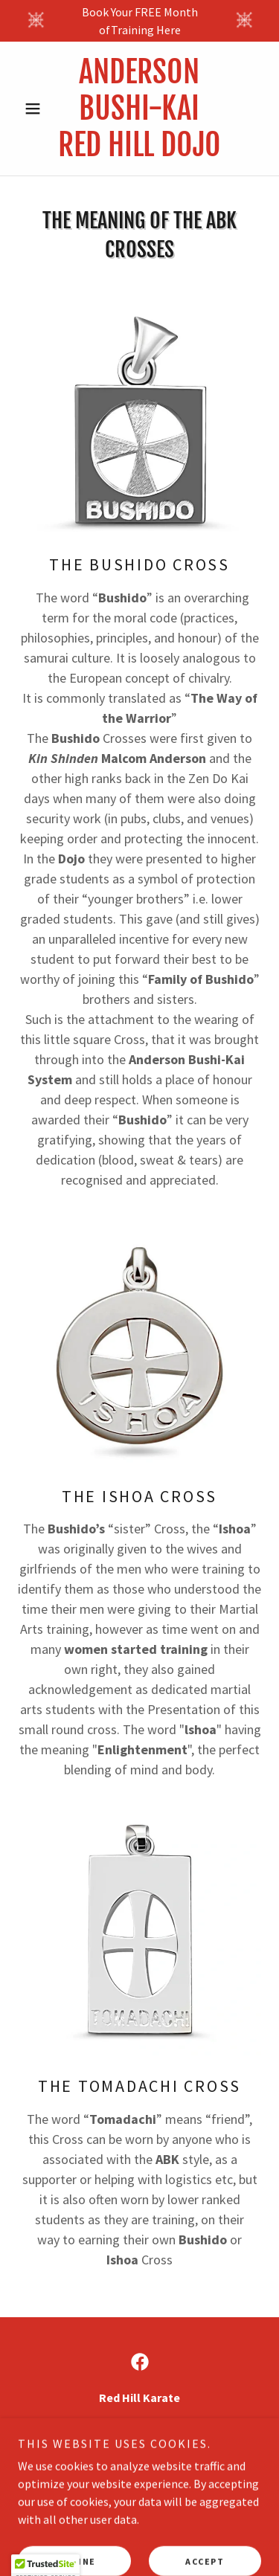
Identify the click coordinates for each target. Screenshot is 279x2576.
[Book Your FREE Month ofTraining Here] (139, 21)
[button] (36, 108)
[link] (139, 109)
